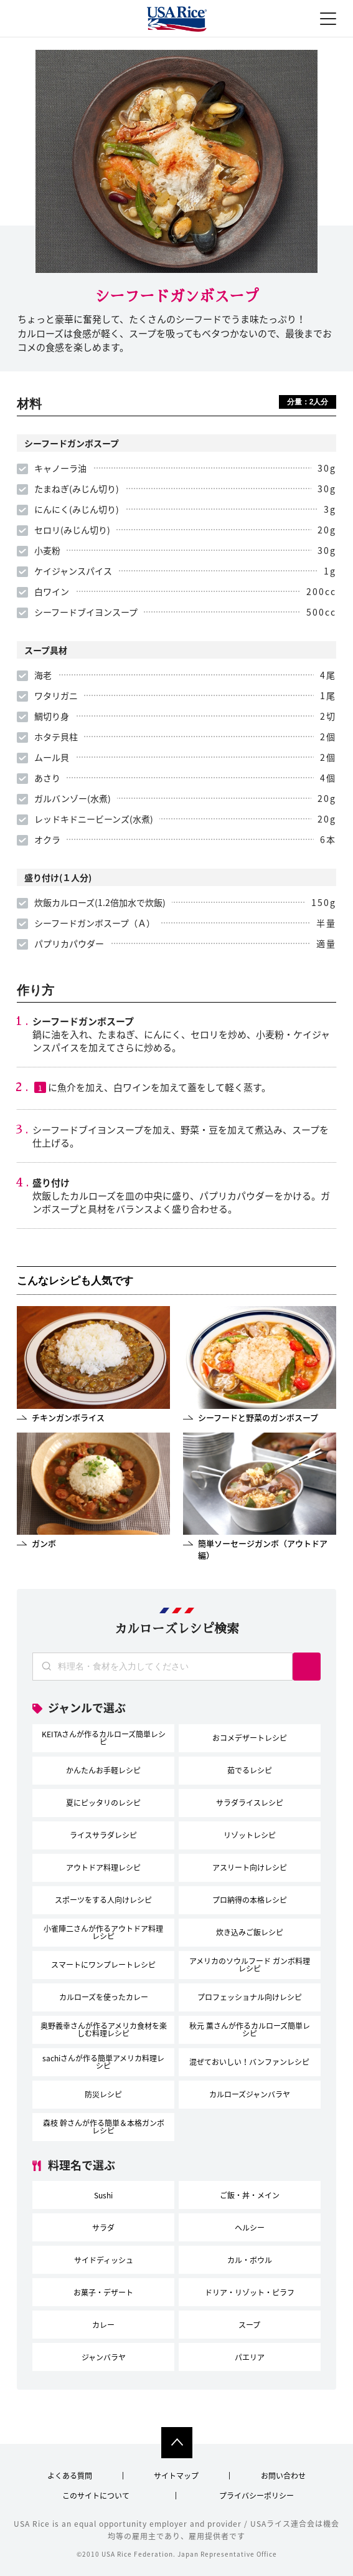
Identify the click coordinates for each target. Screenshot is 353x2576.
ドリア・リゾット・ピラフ (249, 2292)
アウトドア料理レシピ (103, 1867)
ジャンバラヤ (104, 2357)
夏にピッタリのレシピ (103, 1802)
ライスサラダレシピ (103, 1835)
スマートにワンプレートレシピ (103, 1964)
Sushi (103, 2195)
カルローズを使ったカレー (103, 1997)
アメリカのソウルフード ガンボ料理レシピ (249, 1964)
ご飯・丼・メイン (250, 2195)
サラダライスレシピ (249, 1802)
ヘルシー (250, 2227)
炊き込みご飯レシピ (249, 1932)
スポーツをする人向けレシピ (103, 1900)
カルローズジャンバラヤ (249, 2094)
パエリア (250, 2357)
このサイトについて (95, 2495)
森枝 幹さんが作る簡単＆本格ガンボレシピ (103, 2126)
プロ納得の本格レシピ (249, 1900)
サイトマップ (176, 2475)
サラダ (103, 2227)
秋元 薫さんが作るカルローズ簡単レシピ (249, 2029)
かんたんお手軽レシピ (103, 1770)
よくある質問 (69, 2475)
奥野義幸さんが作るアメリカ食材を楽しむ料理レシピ (103, 2029)
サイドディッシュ (103, 2260)
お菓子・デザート (103, 2292)
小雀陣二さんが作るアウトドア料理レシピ (103, 1932)
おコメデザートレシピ (249, 1738)
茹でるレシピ (249, 1770)
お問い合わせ (283, 2475)
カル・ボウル (249, 2260)
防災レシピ (103, 2094)
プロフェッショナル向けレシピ (249, 1997)
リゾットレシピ (250, 1835)
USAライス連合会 (177, 20)
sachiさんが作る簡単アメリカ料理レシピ (103, 2062)
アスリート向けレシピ (249, 1867)
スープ (249, 2324)
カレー (103, 2324)
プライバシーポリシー (256, 2495)
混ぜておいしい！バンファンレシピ (249, 2062)
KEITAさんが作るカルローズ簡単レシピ (104, 1738)
